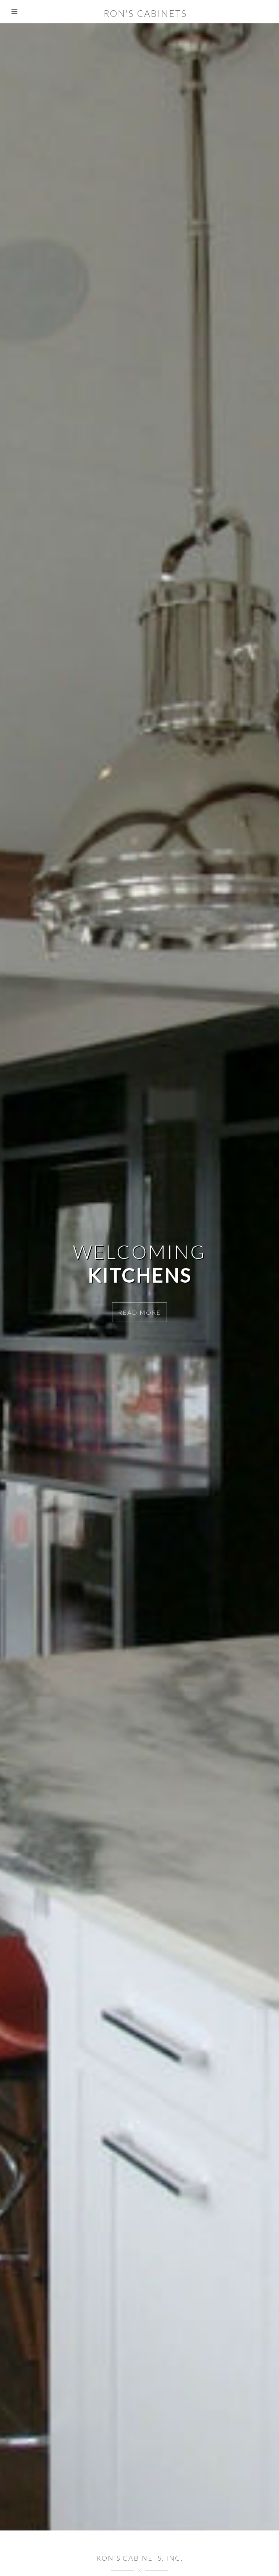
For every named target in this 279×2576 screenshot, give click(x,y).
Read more (139, 1312)
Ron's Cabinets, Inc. (139, 2558)
